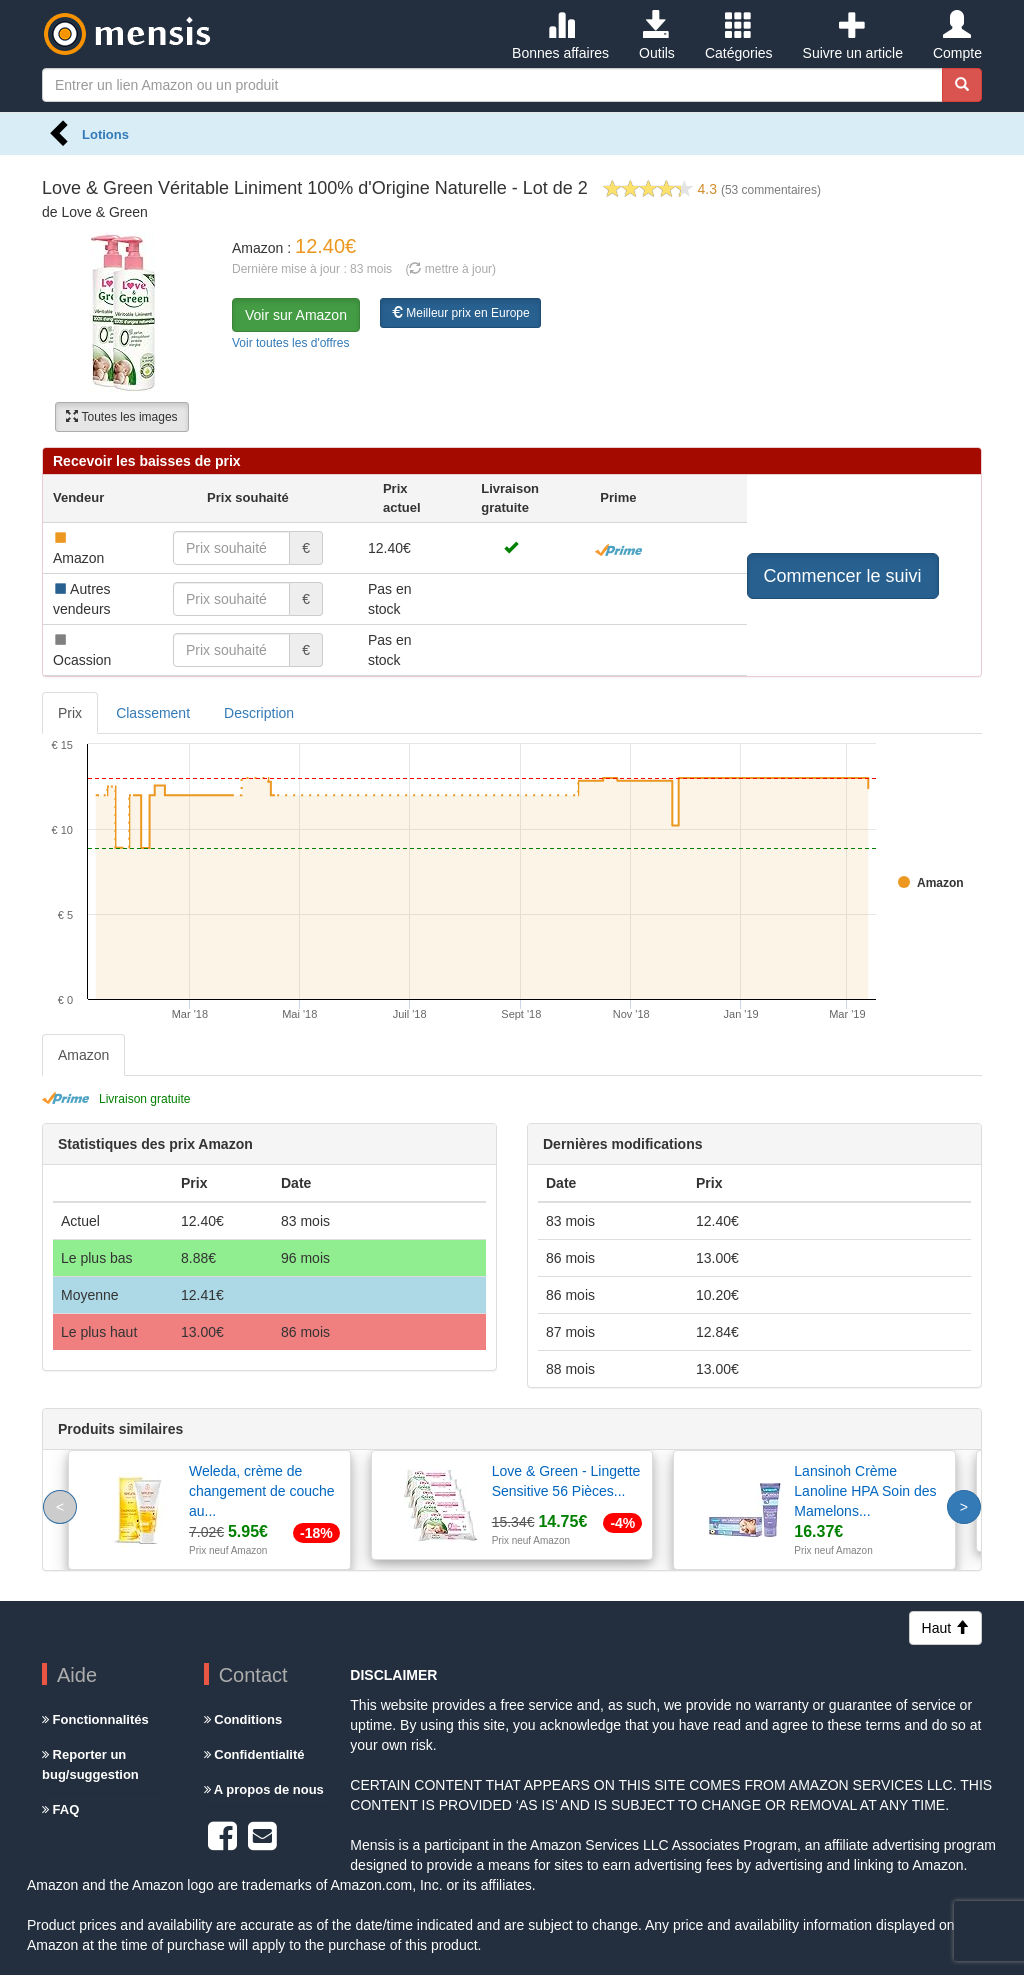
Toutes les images (121, 417)
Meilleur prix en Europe (460, 313)
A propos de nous (264, 1789)
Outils (657, 36)
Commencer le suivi (843, 576)
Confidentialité (254, 1754)
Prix (70, 713)
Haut (945, 1628)
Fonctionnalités (95, 1719)
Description (259, 713)
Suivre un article (853, 36)
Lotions (105, 134)
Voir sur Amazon (296, 315)
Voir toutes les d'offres (290, 343)
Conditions (243, 1719)
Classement (153, 713)
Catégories (739, 36)
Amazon (83, 1055)
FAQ (60, 1809)
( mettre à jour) (450, 269)
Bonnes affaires (560, 36)
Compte (957, 36)
